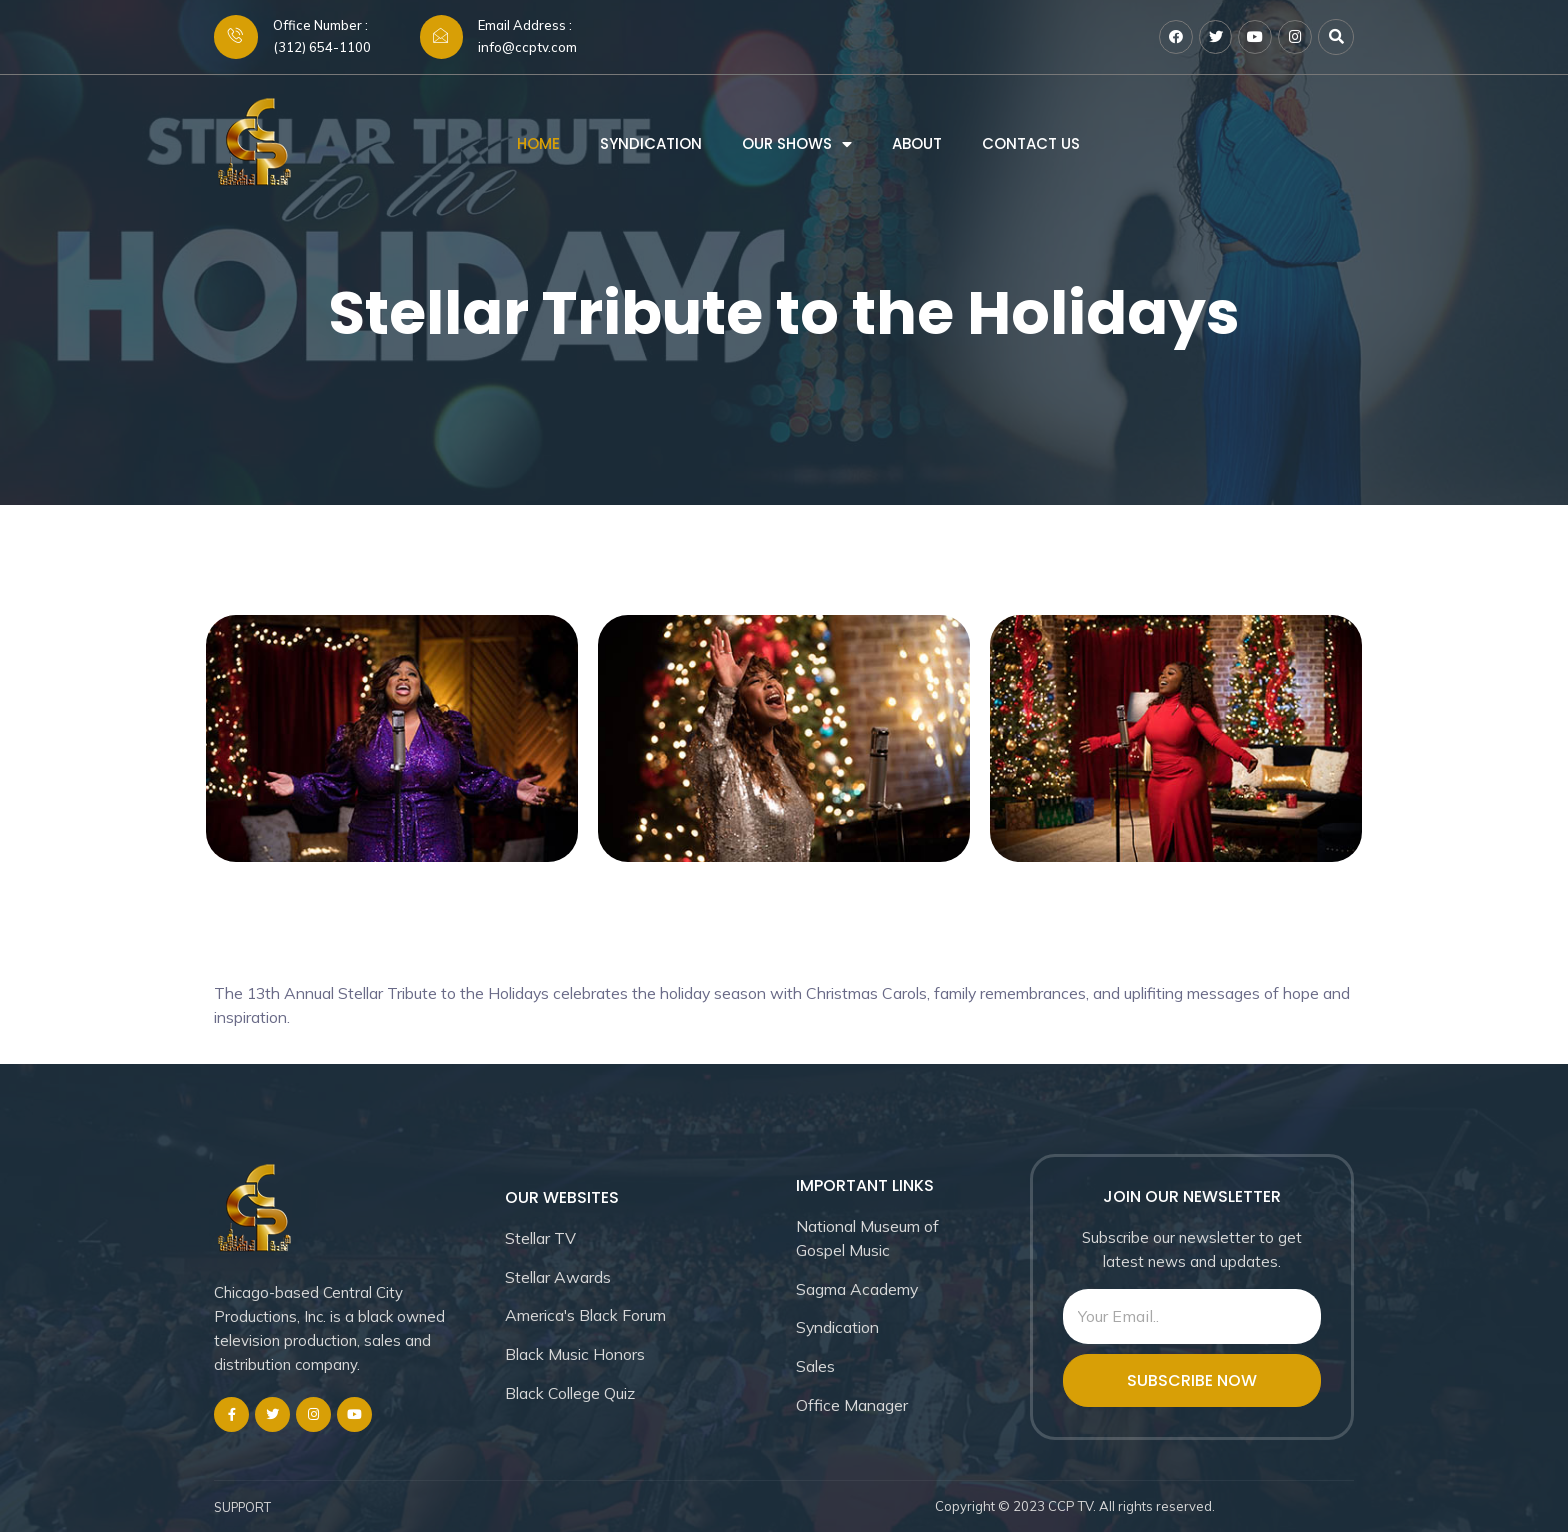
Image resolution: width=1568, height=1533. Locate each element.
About (917, 146)
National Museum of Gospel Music (869, 1239)
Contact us (1031, 146)
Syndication (651, 146)
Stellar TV (541, 1239)
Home (538, 146)
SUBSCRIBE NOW (1192, 1381)
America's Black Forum (588, 1317)
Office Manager (852, 1407)
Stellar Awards (559, 1278)
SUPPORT (245, 1509)
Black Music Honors (577, 1356)
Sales (816, 1368)
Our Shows (787, 146)
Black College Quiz (572, 1395)
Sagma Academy (858, 1290)
